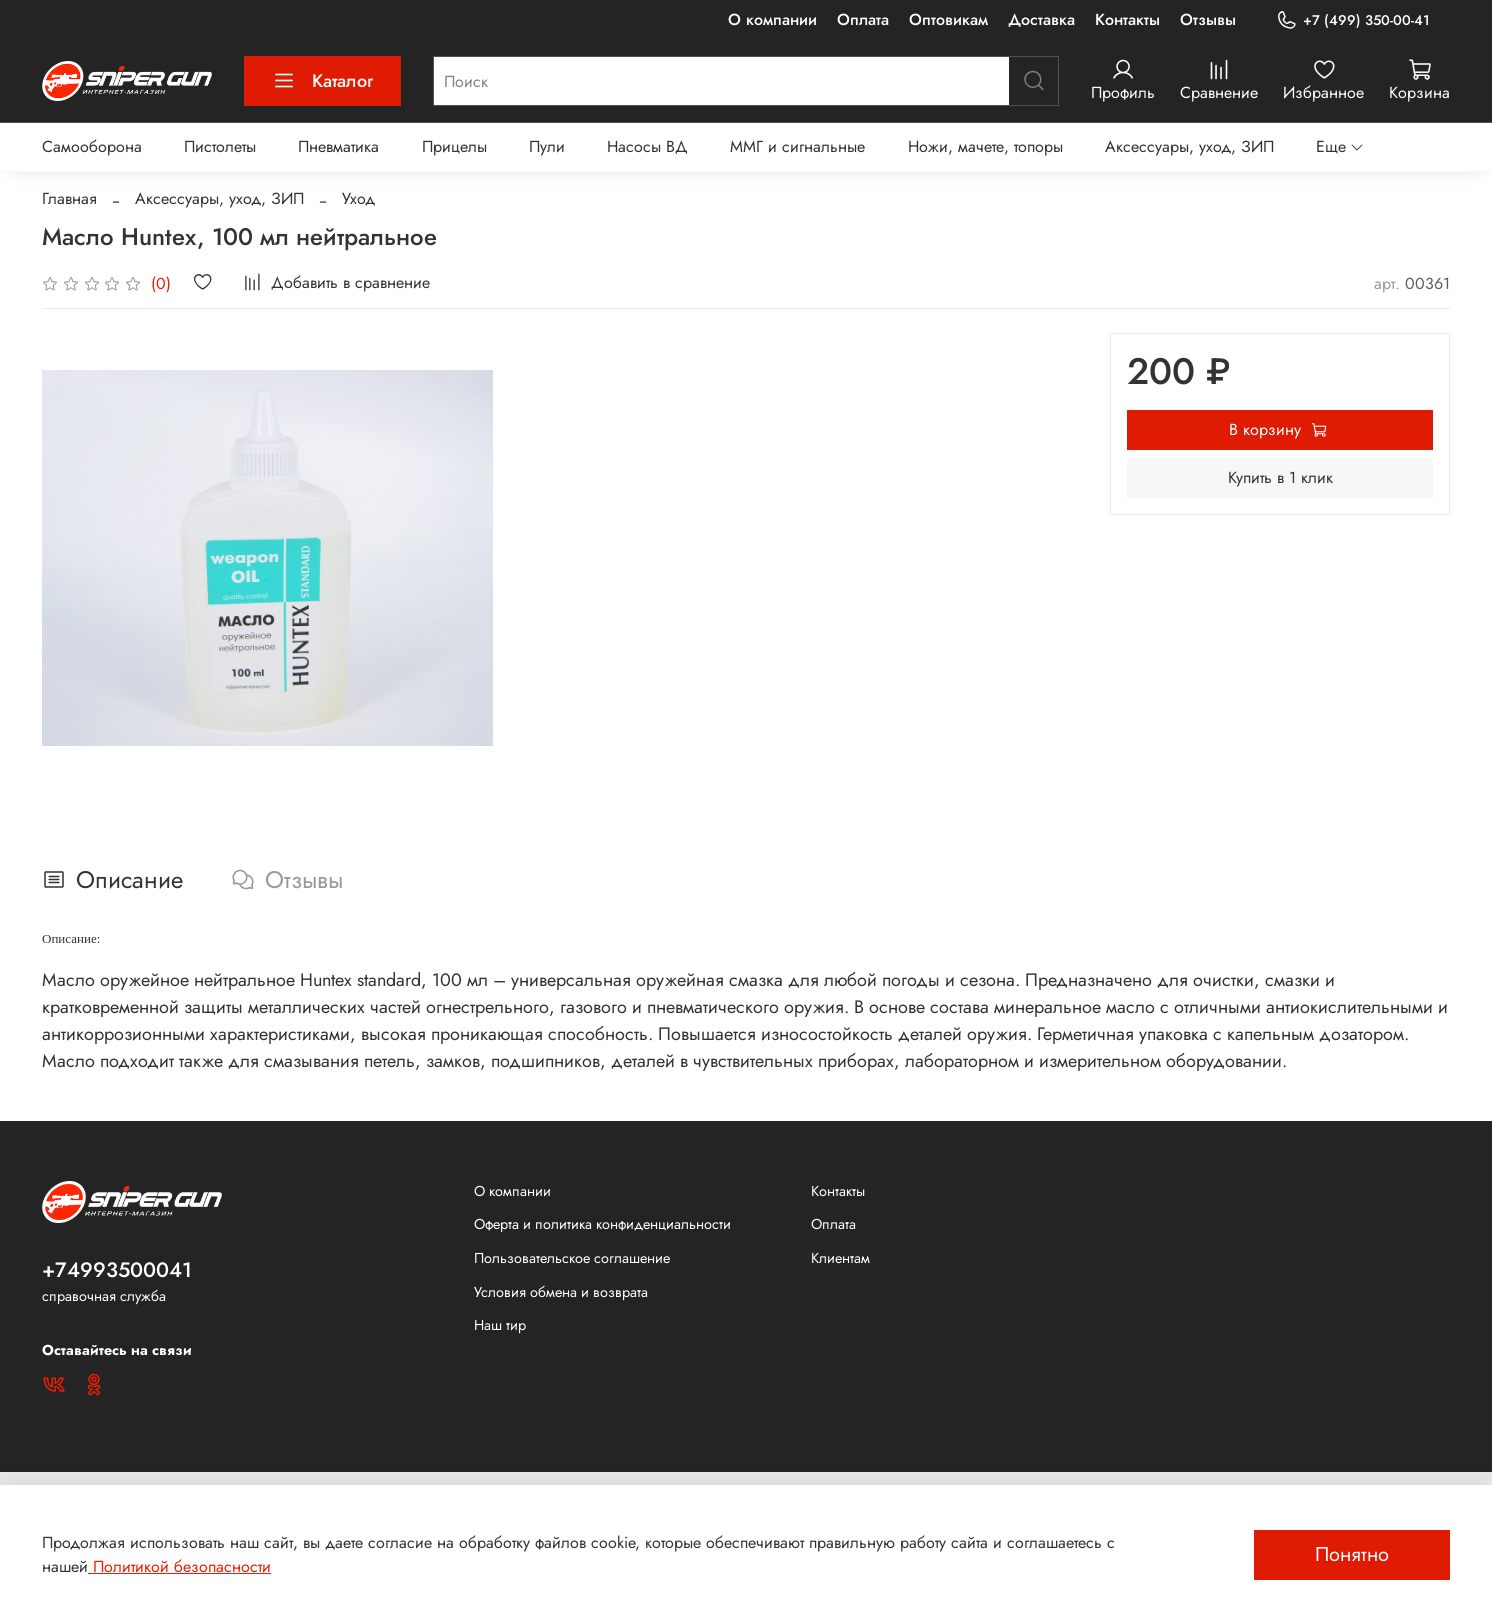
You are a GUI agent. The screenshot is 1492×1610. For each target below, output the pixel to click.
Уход (358, 198)
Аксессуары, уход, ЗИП (1189, 146)
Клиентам (840, 1258)
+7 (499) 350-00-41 (1353, 20)
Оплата (863, 19)
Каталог (322, 81)
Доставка (1041, 19)
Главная (69, 198)
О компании (772, 19)
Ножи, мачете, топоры (985, 146)
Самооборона (92, 146)
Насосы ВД (647, 146)
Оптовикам (948, 19)
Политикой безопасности (179, 1566)
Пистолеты (220, 146)
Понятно (1352, 1554)
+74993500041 (117, 1270)
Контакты (1127, 19)
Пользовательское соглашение (572, 1258)
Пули (547, 146)
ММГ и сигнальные (797, 146)
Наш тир (500, 1325)
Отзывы (1208, 19)
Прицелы (454, 146)
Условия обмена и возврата (561, 1292)
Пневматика (338, 146)
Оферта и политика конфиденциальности (602, 1224)
